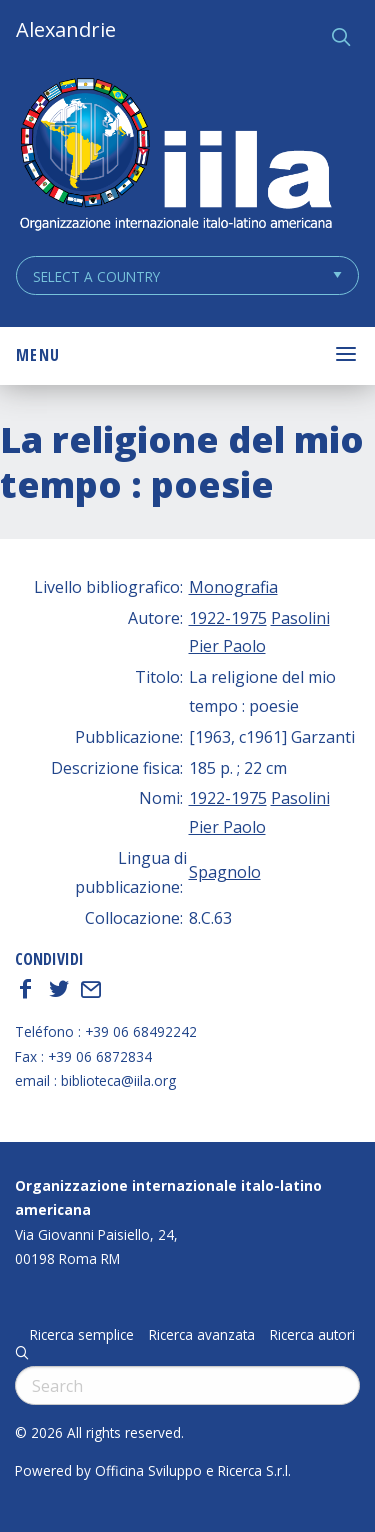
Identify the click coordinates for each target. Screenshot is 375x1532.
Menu (38, 355)
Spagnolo (225, 872)
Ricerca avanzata (202, 1335)
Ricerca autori (312, 1335)
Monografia (233, 587)
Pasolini (300, 618)
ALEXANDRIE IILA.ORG (175, 156)
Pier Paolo (227, 646)
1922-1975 (228, 618)
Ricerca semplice (82, 1335)
